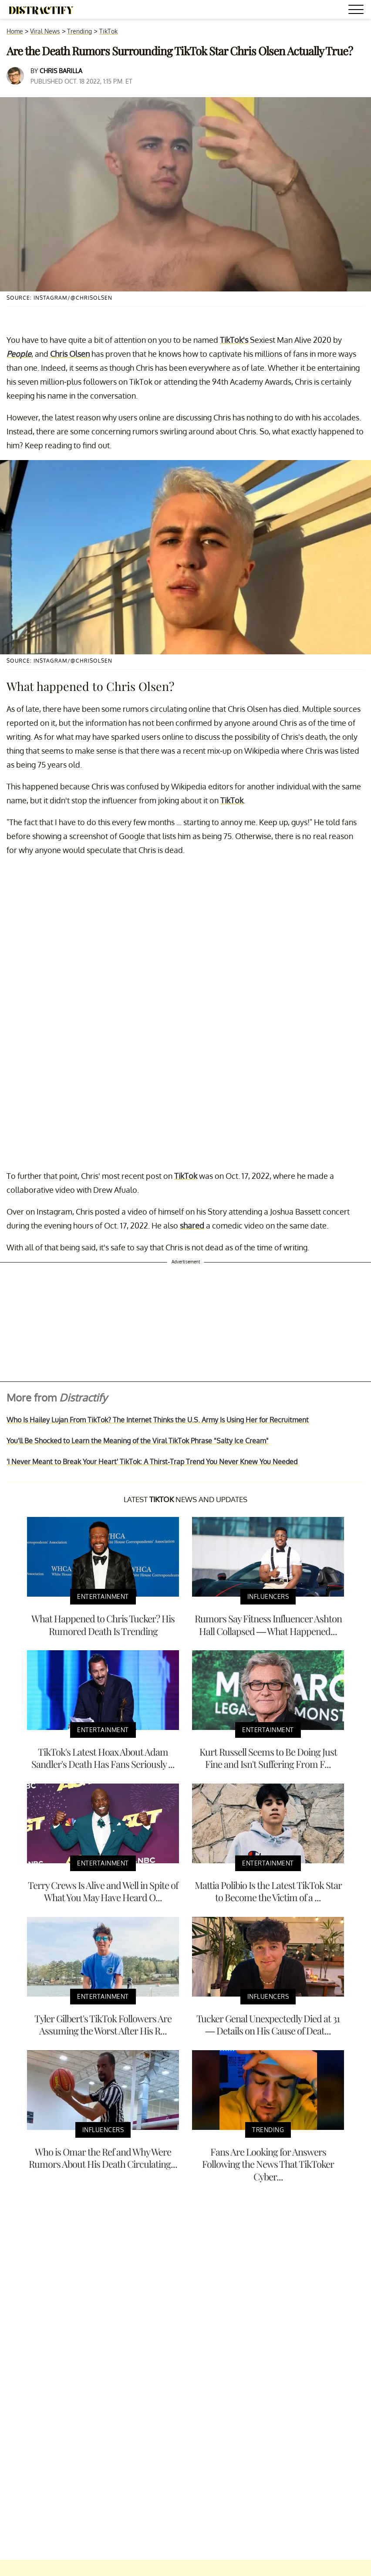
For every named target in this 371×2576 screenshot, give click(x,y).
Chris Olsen (70, 354)
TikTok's (234, 340)
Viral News (45, 31)
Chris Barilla (61, 70)
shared (192, 1225)
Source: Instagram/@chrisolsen (59, 297)
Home (15, 31)
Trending (79, 31)
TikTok (108, 31)
